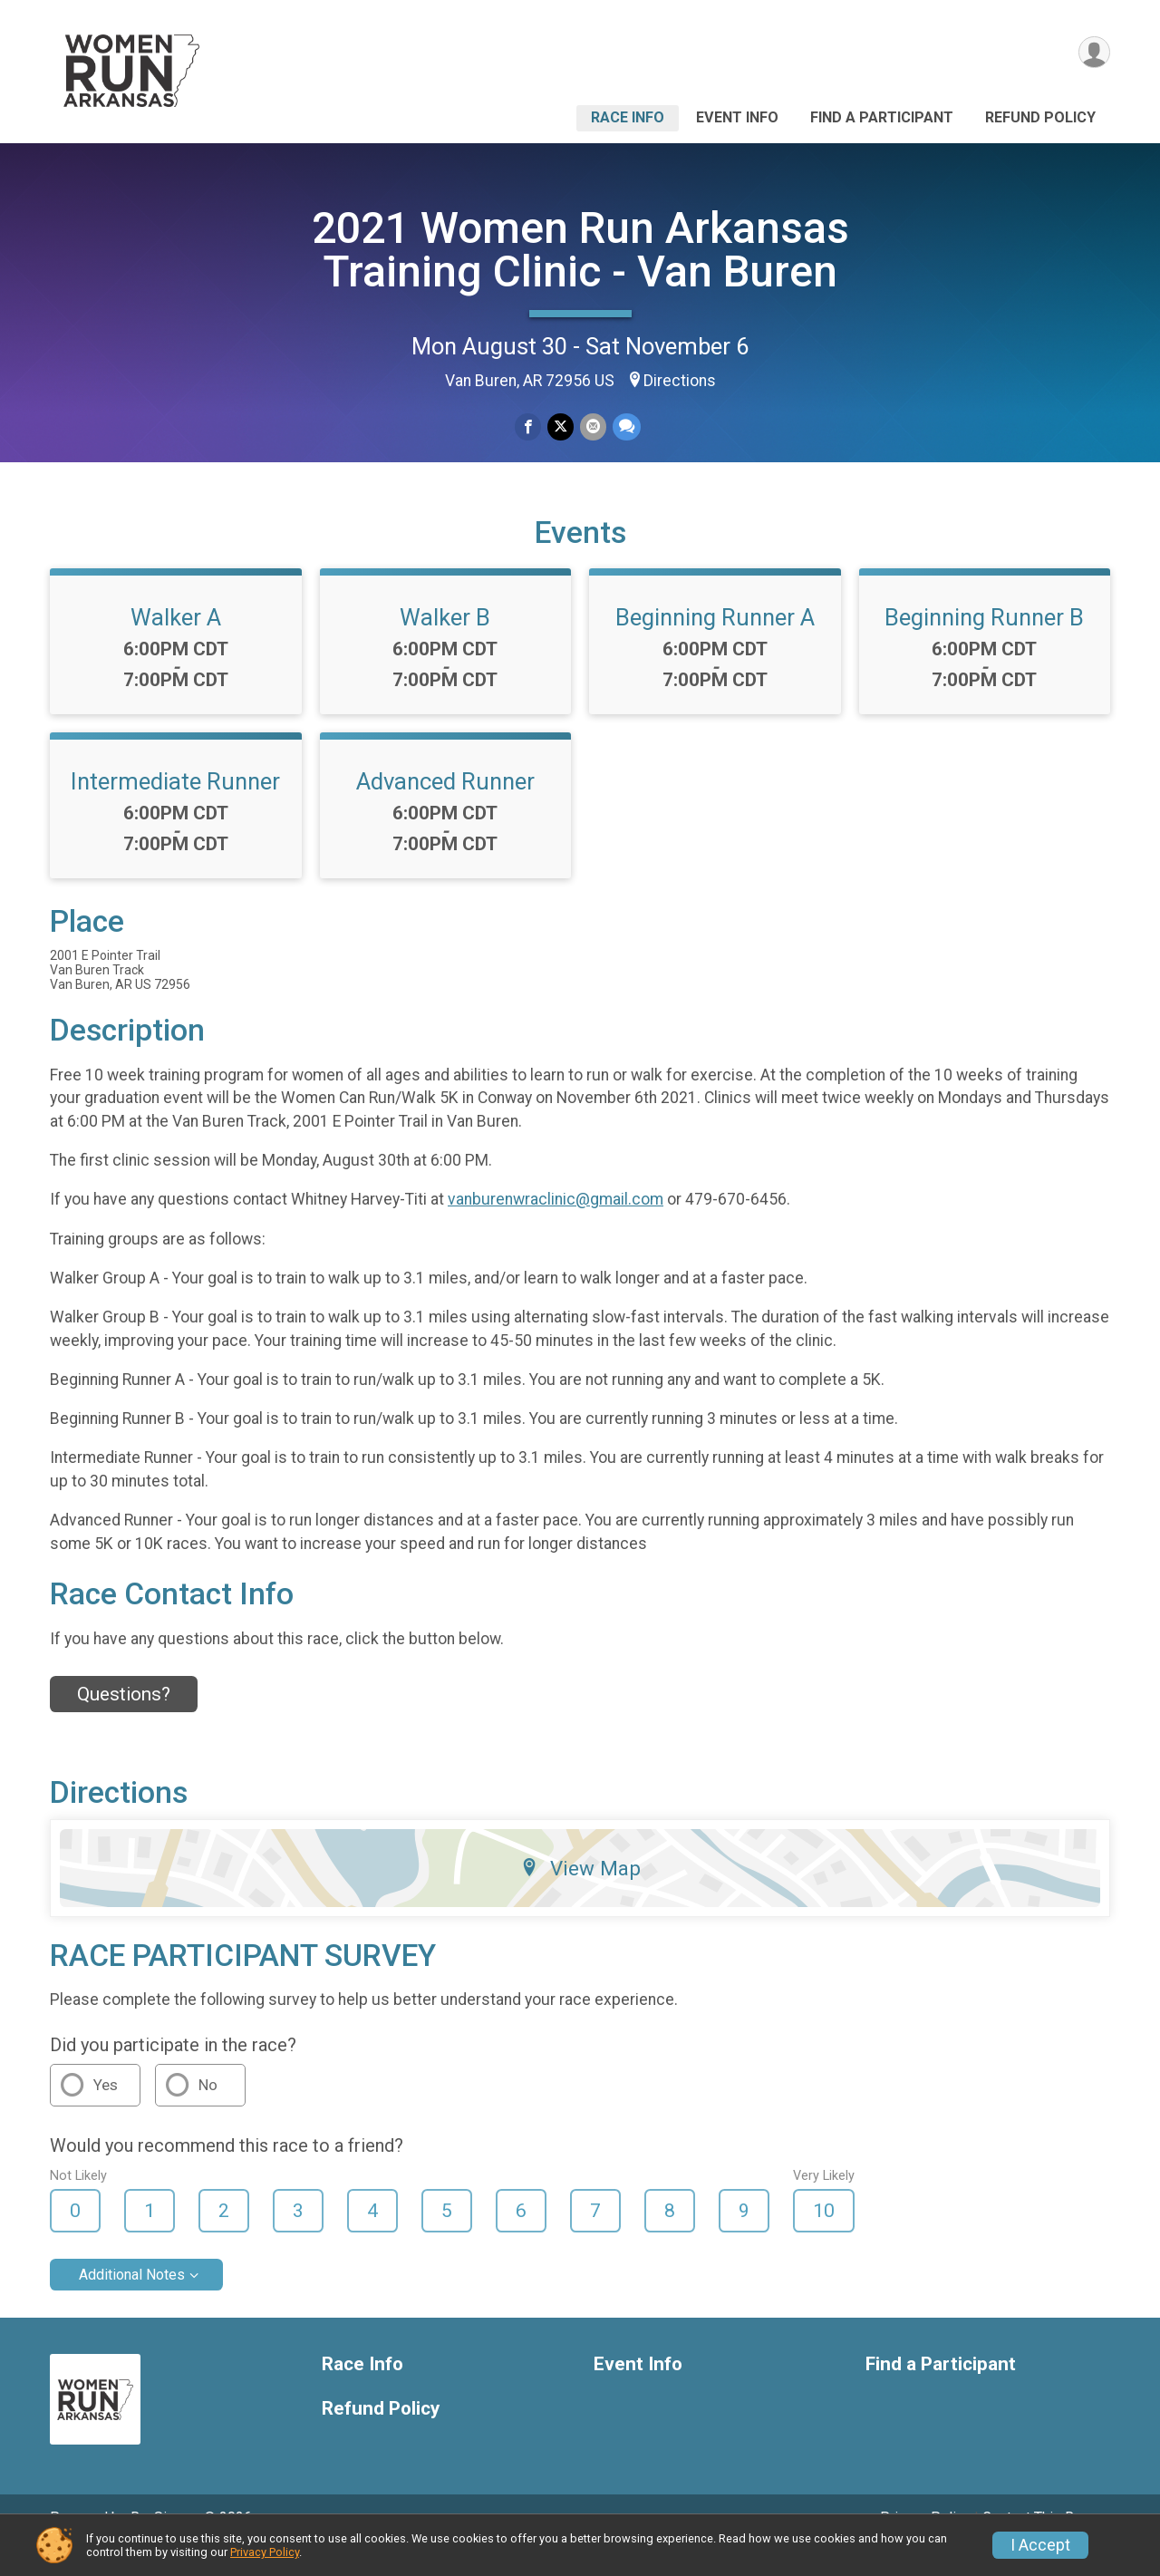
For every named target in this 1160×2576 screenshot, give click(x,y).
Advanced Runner (445, 806)
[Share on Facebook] (529, 427)
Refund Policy (1040, 117)
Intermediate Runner (175, 806)
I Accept (1040, 2545)
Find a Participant (881, 117)
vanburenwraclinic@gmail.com (555, 1224)
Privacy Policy (264, 2552)
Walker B (445, 642)
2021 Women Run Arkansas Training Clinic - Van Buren (580, 249)
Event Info (737, 117)
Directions (679, 381)
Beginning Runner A (715, 642)
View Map (580, 1892)
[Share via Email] (592, 427)
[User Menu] (1093, 53)
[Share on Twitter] (560, 427)
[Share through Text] (625, 427)
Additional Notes (132, 2300)
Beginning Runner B (984, 642)
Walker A (175, 642)
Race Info (627, 117)
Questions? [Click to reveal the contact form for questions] (123, 1719)
